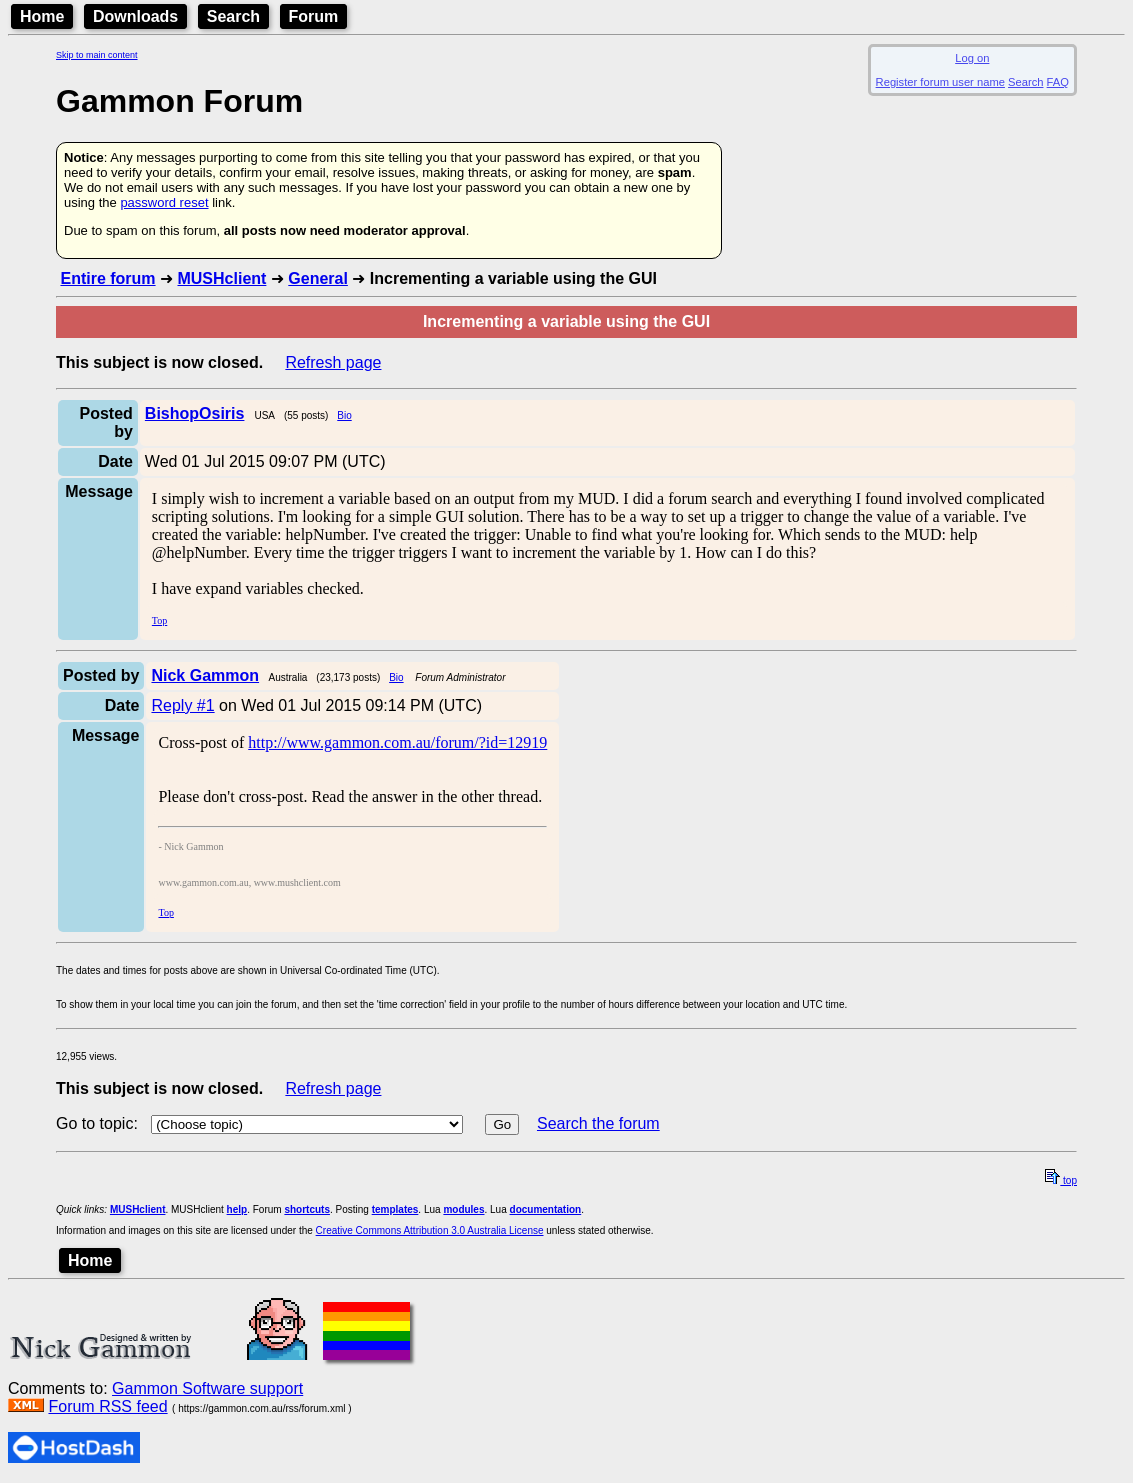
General (318, 278)
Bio (344, 415)
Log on (972, 58)
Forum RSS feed (107, 1406)
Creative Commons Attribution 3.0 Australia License (430, 1230)
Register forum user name (940, 82)
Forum (314, 16)
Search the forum (598, 1123)
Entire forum (107, 278)
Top (159, 620)
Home (42, 16)
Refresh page (333, 362)
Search (233, 16)
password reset (164, 202)
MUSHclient (221, 278)
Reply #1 (182, 705)
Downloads (135, 16)
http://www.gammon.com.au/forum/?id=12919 (397, 742)
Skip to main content (97, 55)
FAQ (1058, 82)
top (1061, 1180)
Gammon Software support (207, 1388)
